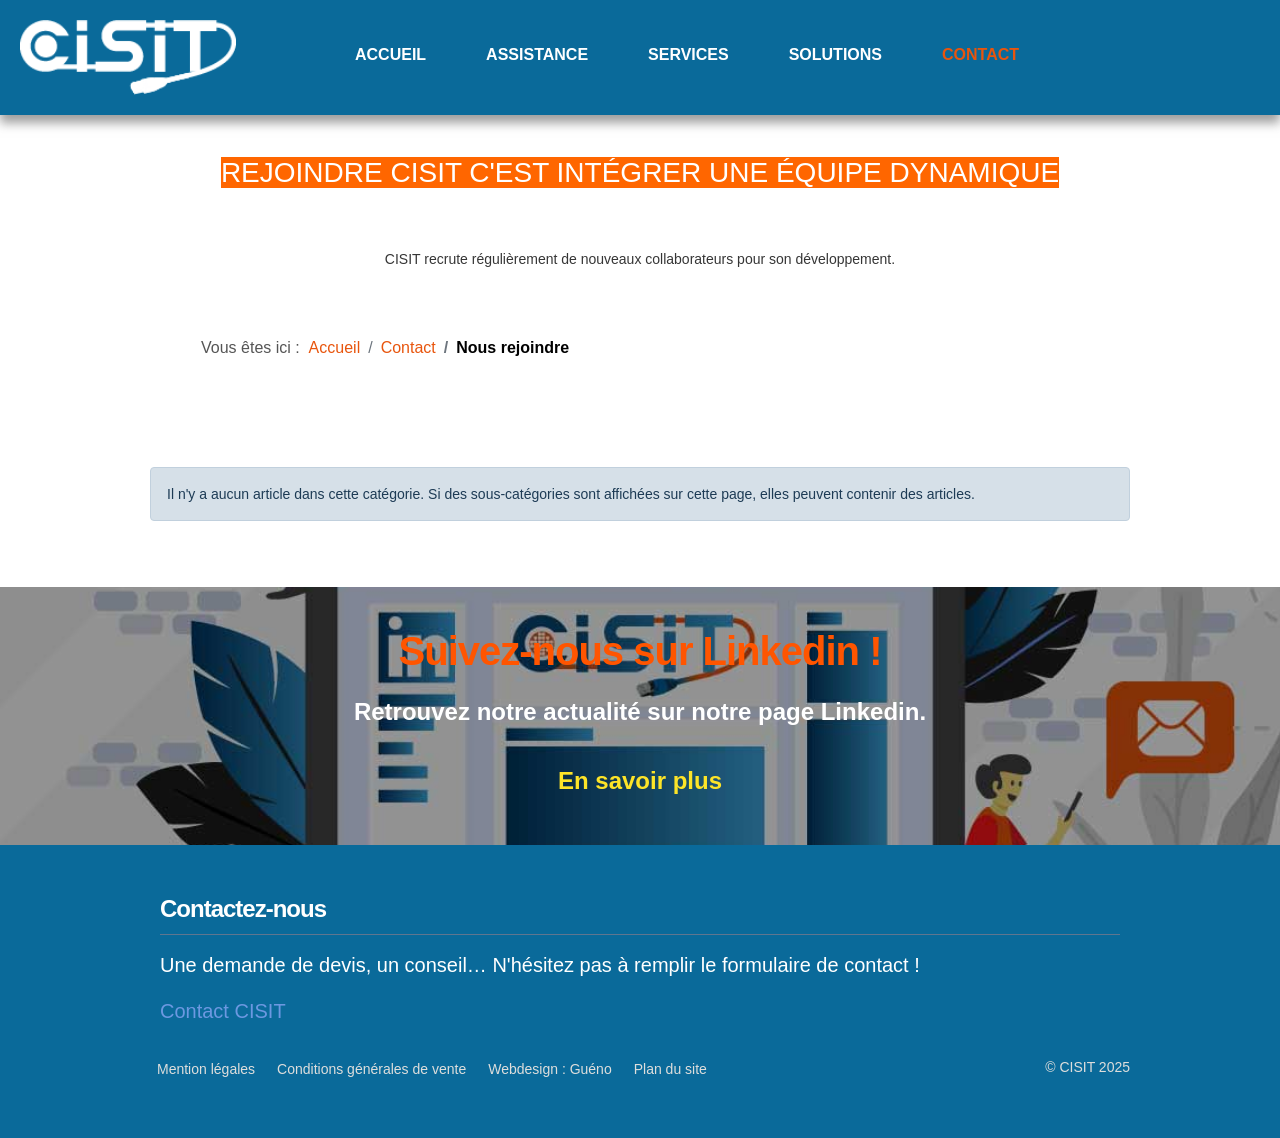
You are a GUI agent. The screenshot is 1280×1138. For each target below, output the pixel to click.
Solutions (835, 54)
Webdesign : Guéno (550, 1069)
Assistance (537, 54)
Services (688, 54)
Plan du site (670, 1069)
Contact (980, 54)
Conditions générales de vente (371, 1069)
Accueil (390, 54)
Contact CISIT (223, 1011)
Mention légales (206, 1069)
